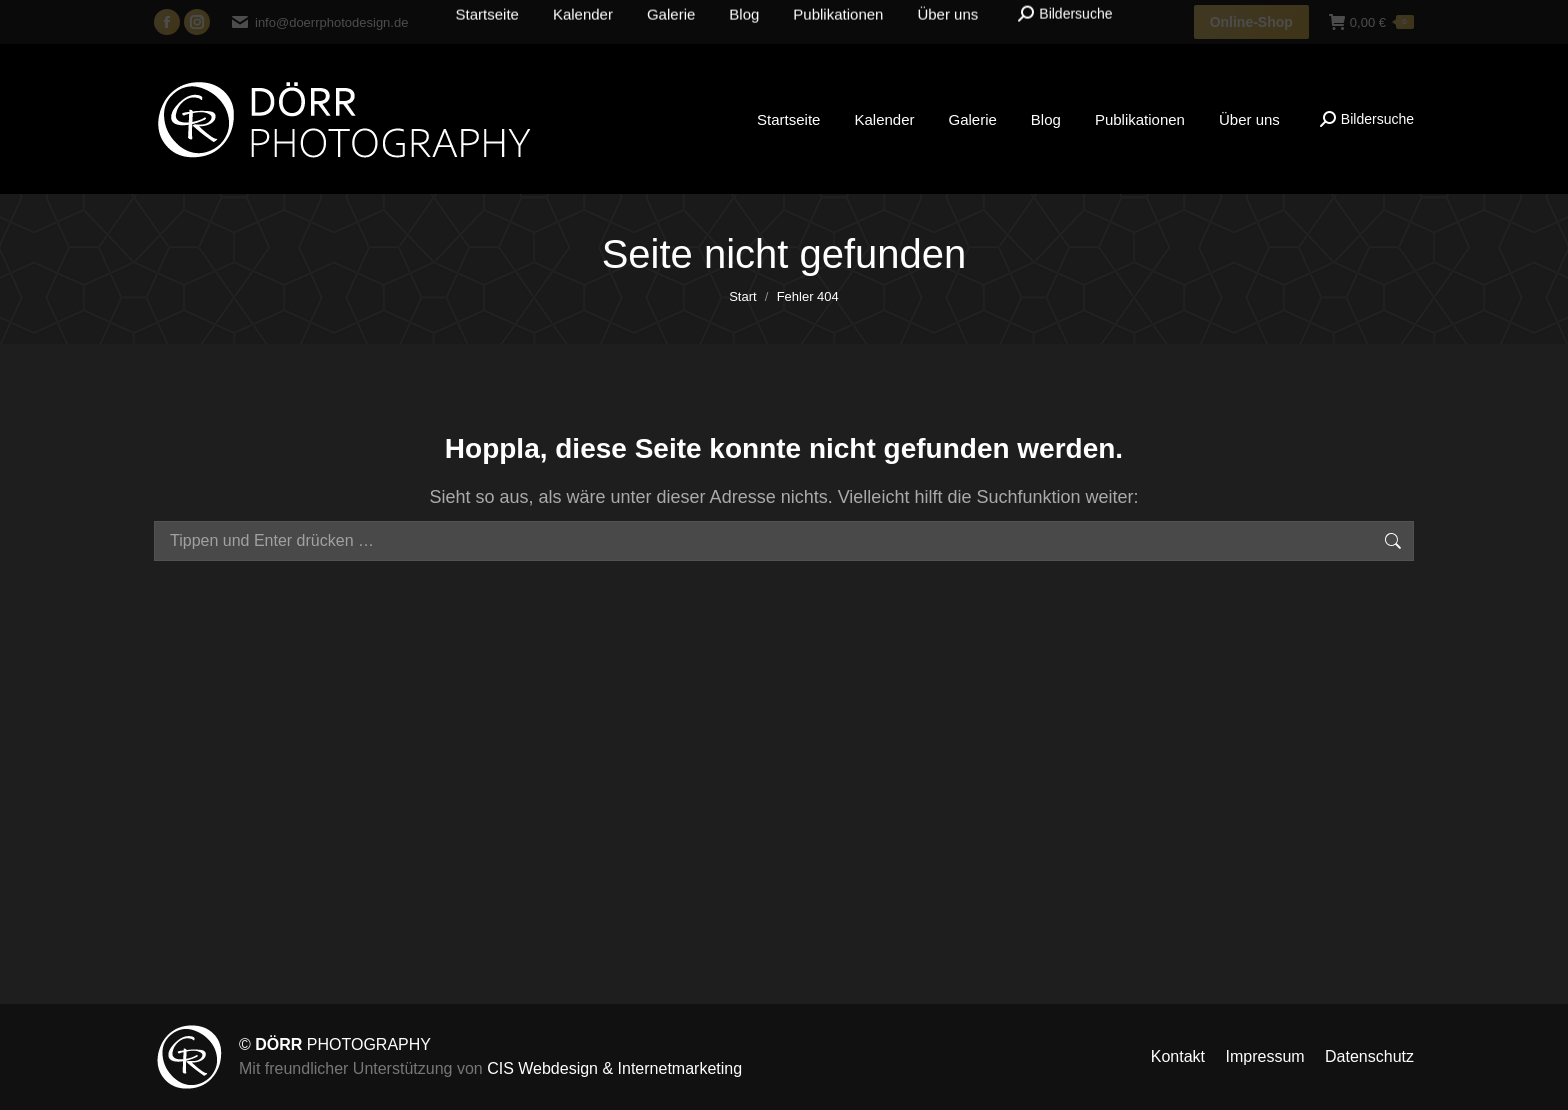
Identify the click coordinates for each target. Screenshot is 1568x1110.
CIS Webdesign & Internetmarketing (614, 1068)
